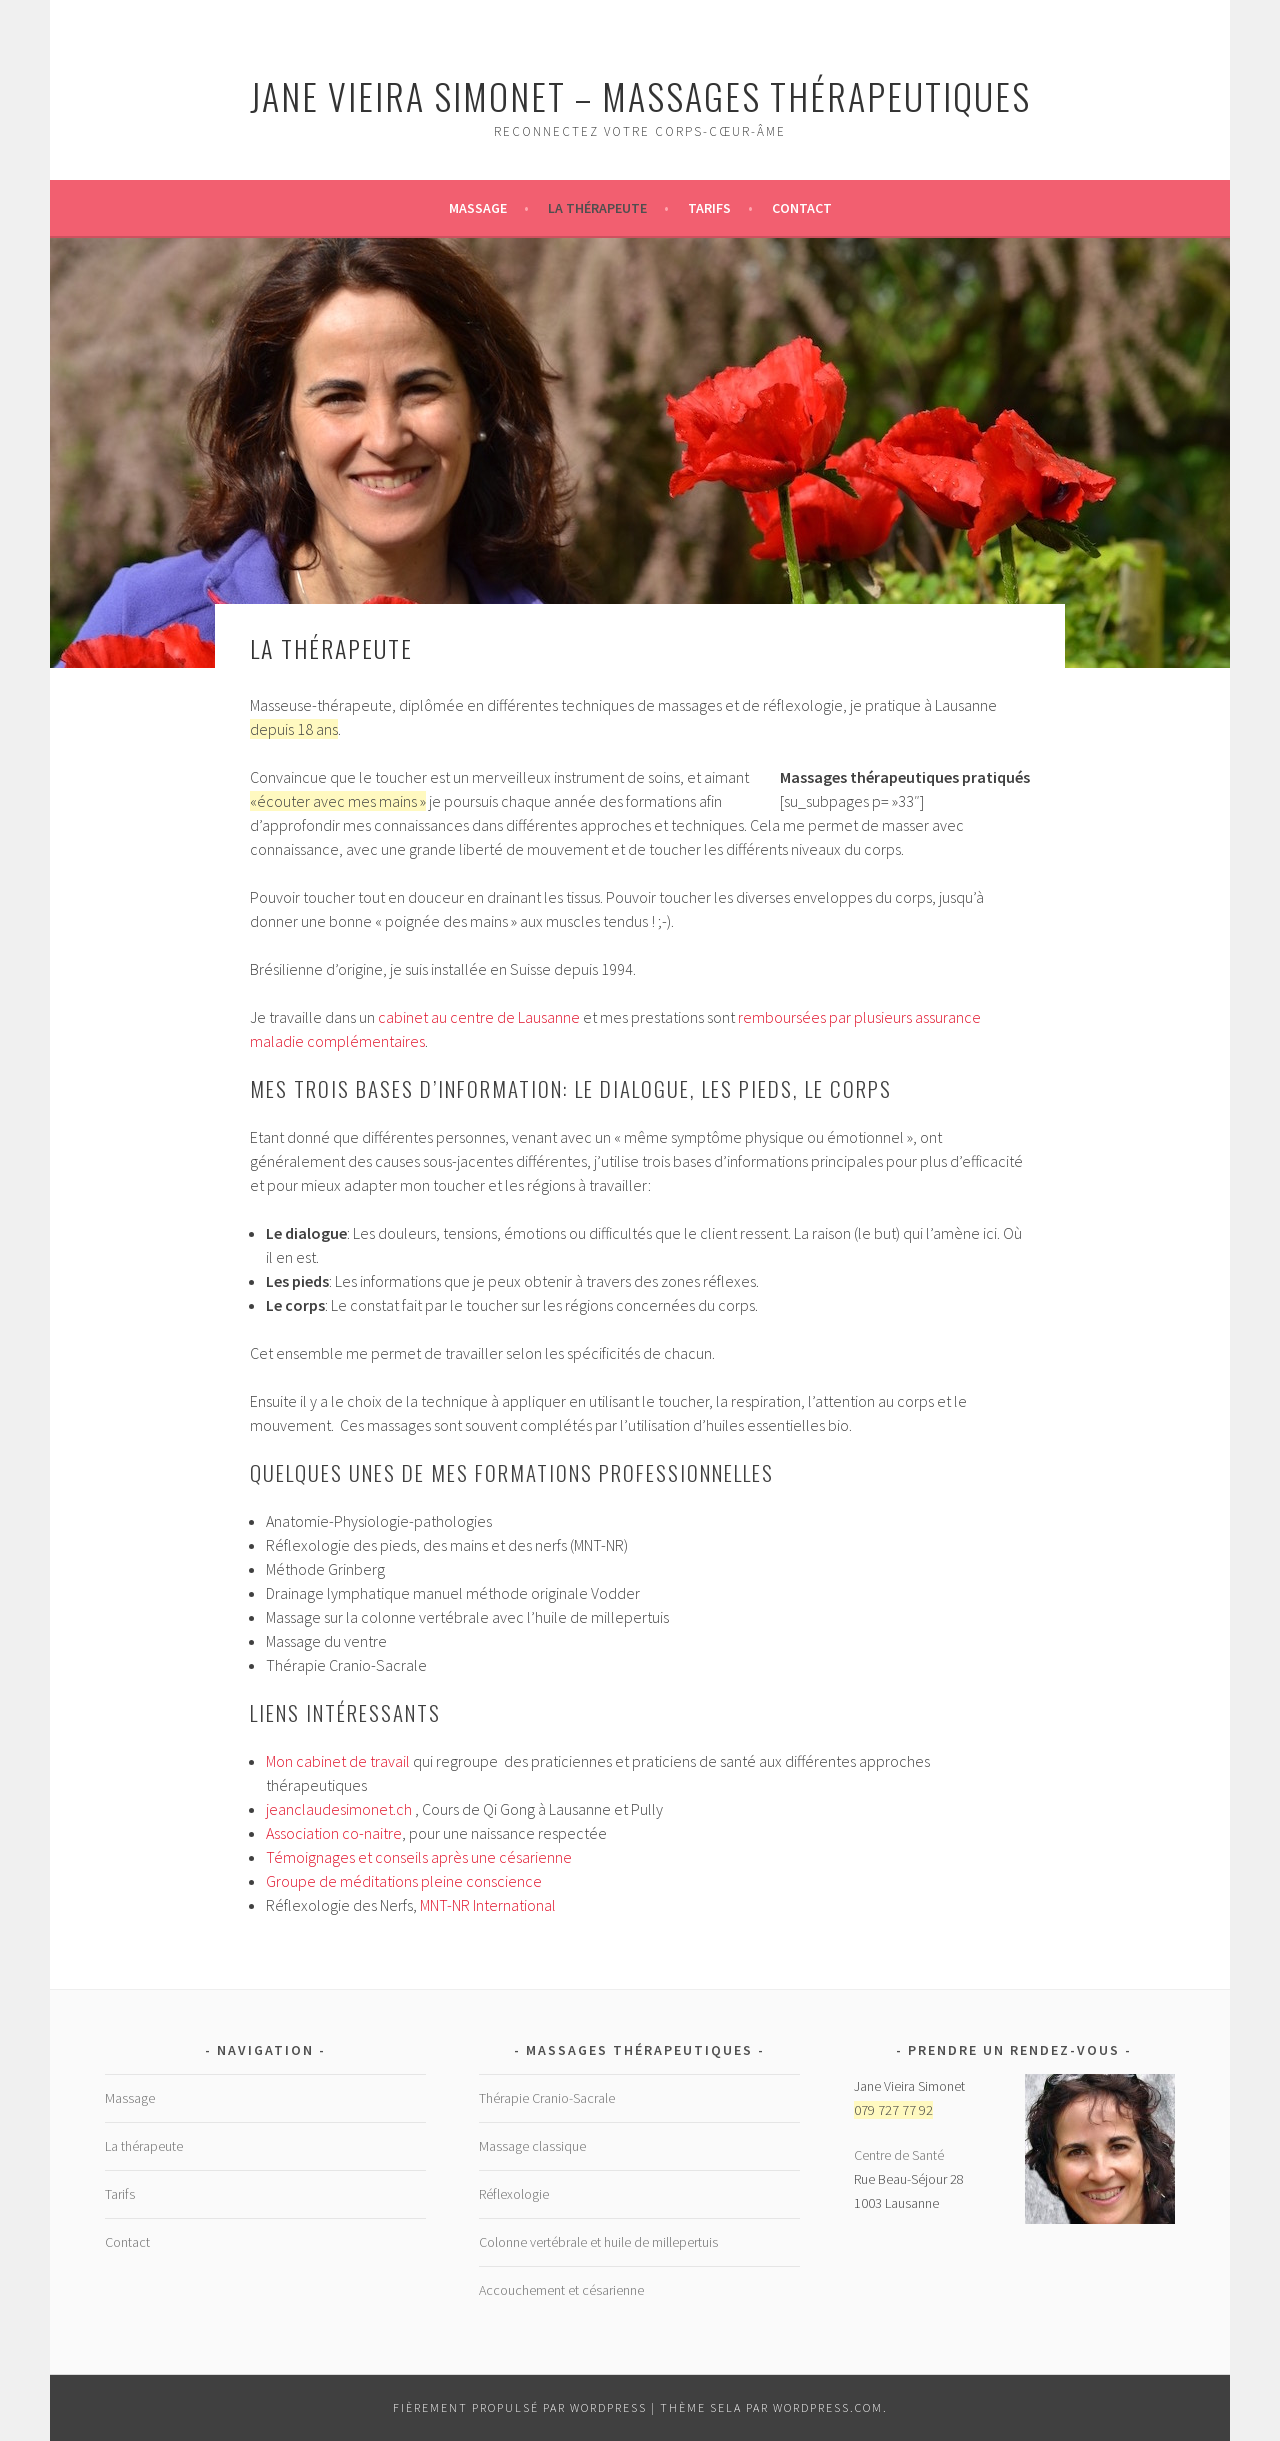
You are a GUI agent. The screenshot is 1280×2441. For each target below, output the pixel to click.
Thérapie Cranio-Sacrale (547, 2098)
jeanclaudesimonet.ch (339, 1809)
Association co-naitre (334, 1833)
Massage (478, 208)
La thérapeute (597, 208)
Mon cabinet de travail (338, 1761)
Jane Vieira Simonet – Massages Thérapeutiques (640, 95)
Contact (802, 208)
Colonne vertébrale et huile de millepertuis (598, 2242)
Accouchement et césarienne (561, 2290)
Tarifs (709, 208)
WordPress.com (828, 2407)
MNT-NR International (488, 1905)
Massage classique (532, 2146)
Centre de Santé (899, 2155)
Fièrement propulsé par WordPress (520, 2407)
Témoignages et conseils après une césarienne (419, 1857)
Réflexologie (514, 2194)
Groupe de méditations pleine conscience (404, 1881)
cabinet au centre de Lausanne (479, 1017)
